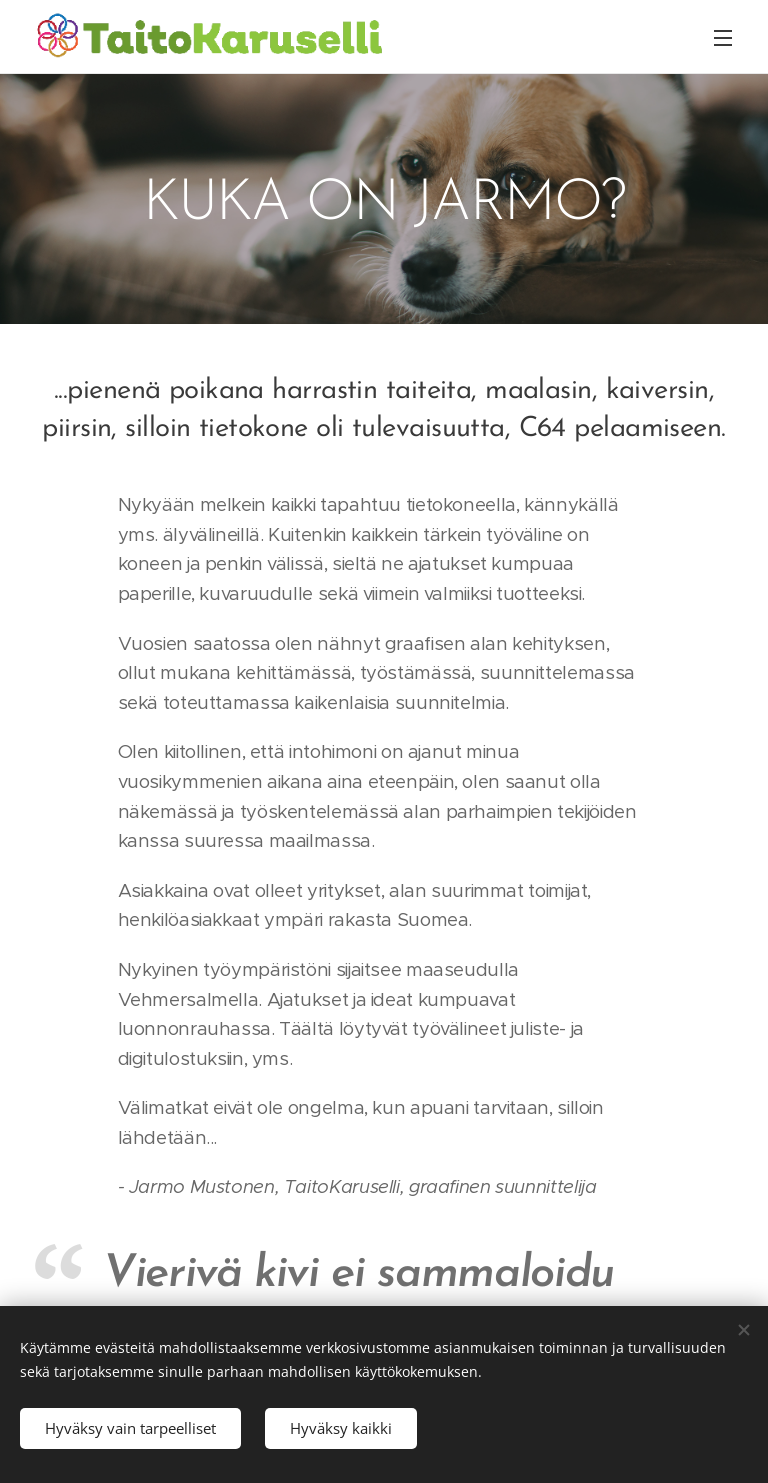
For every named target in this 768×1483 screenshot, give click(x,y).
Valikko (723, 38)
